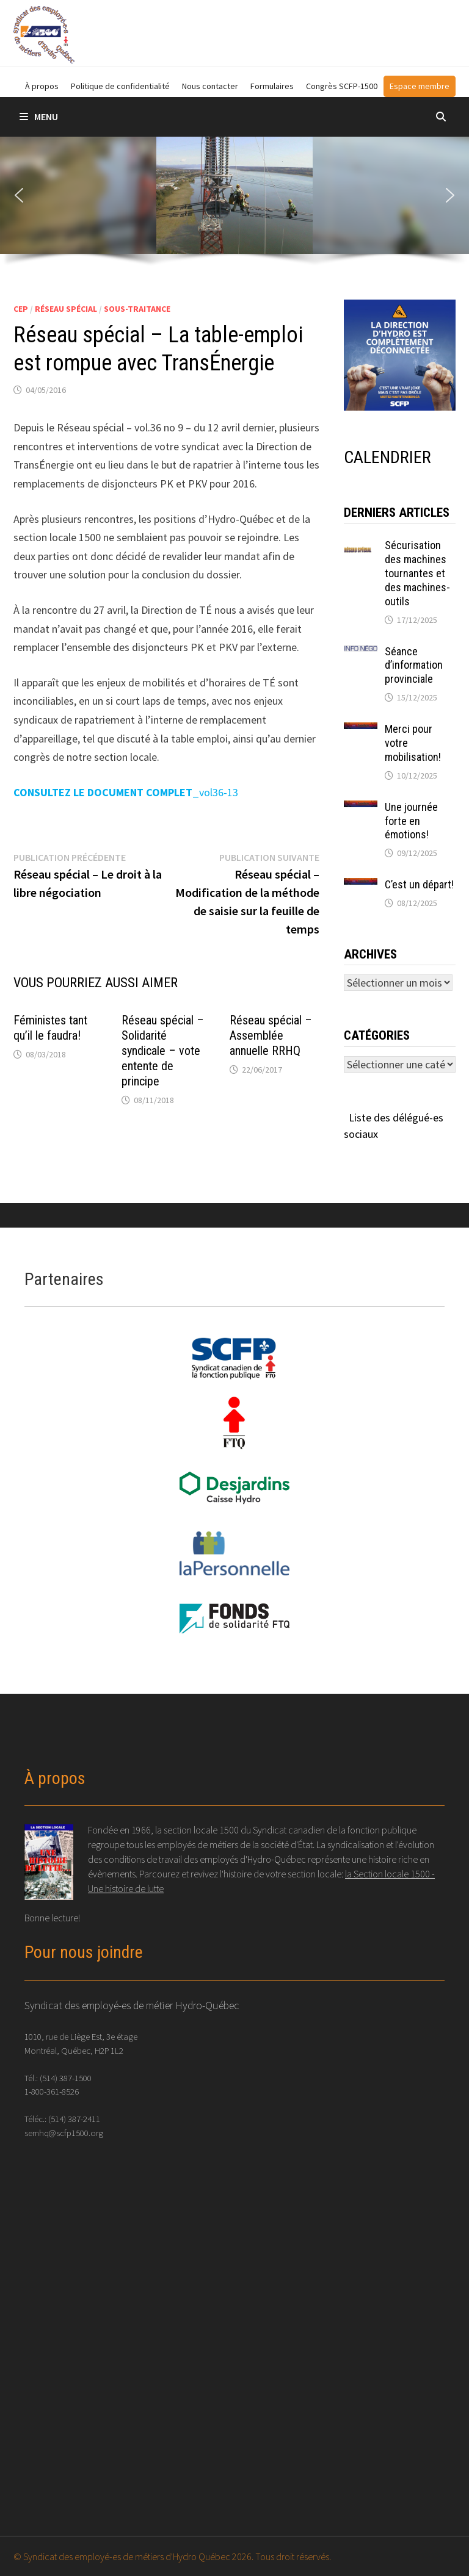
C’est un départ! (419, 884)
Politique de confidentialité (120, 86)
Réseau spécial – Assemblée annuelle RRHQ (271, 1035)
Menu (39, 116)
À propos (42, 86)
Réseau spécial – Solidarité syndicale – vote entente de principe (163, 1050)
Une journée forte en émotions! (411, 821)
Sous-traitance (137, 308)
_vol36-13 (125, 792)
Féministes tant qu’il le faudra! (50, 1028)
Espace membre (419, 86)
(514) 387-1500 (66, 2078)
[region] (234, 206)
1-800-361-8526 (51, 2091)
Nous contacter (210, 86)
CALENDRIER (387, 457)
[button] (19, 195)
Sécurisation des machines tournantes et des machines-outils (417, 573)
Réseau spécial (66, 308)
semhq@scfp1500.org (63, 2133)
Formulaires (272, 86)
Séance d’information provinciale (414, 665)
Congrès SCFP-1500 (341, 86)
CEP (20, 308)
